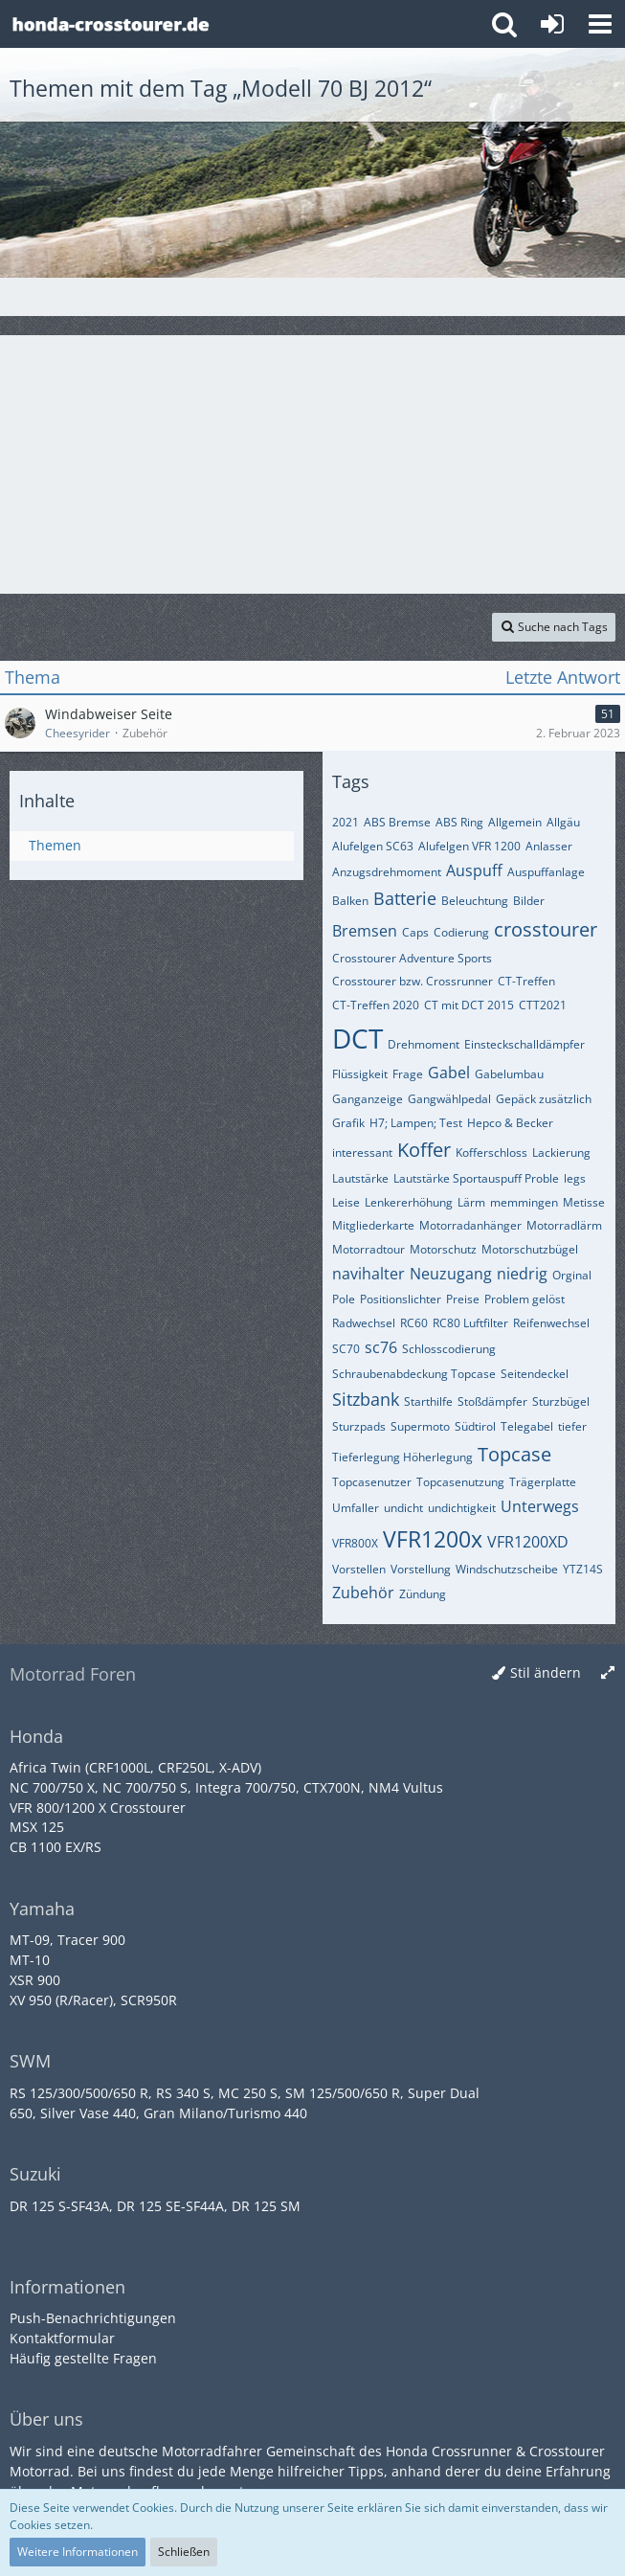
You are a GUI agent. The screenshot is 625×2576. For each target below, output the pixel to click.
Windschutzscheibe (507, 1569)
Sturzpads (359, 1426)
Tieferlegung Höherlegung (402, 1457)
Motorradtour (368, 1249)
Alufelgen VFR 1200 (469, 846)
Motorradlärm (564, 1225)
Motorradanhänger (470, 1225)
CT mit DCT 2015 (469, 1005)
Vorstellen (359, 1569)
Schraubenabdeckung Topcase (414, 1374)
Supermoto (420, 1426)
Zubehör (363, 1592)
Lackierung (561, 1152)
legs (575, 1178)
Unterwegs (540, 1506)
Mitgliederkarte (373, 1225)
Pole (343, 1299)
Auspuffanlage (546, 872)
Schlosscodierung (449, 1349)
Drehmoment (423, 1044)
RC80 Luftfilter (470, 1323)
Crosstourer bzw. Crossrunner (412, 981)
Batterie (404, 898)
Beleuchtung (474, 901)
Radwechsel (363, 1323)
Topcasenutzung (460, 1482)
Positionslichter (400, 1299)
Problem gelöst (524, 1299)
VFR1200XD (528, 1541)
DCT (357, 1038)
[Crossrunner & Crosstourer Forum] (110, 24)
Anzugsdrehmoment (386, 872)
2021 (345, 822)
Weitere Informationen (77, 2551)
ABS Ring (459, 822)
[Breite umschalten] (607, 1673)
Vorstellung (421, 1569)
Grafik (348, 1123)
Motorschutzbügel (529, 1249)
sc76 (381, 1347)
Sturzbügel (561, 1401)
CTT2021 (543, 1005)
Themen (55, 845)
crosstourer (545, 929)
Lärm (471, 1202)
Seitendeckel (535, 1374)
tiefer (572, 1426)
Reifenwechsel (551, 1323)
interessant (362, 1152)
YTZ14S (583, 1569)
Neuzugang (451, 1273)
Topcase (514, 1454)
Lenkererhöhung (409, 1202)
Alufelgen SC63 (372, 846)
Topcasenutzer (372, 1482)
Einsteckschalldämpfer (524, 1044)
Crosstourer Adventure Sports (412, 958)
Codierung (461, 932)
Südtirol (475, 1426)
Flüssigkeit (360, 1074)
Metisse (584, 1202)
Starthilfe (428, 1401)
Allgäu (563, 822)
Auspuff (474, 870)
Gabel (449, 1072)
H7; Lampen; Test (415, 1123)
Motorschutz (443, 1249)
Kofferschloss (491, 1152)
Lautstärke (360, 1178)
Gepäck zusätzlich (544, 1099)
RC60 (414, 1323)
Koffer (424, 1150)
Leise (346, 1202)
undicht (403, 1508)
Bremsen (364, 930)
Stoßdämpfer (492, 1401)
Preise (463, 1299)
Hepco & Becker (510, 1123)
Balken (350, 901)
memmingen (524, 1202)
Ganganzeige (367, 1099)
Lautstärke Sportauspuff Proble (476, 1178)
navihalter (368, 1273)
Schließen (184, 2551)
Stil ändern (545, 1672)
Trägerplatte (542, 1482)
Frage (407, 1074)
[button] (600, 24)
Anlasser (548, 846)
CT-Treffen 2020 (375, 1005)
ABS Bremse (397, 822)
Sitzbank (365, 1399)
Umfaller (355, 1508)
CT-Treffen (526, 981)
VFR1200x (432, 1539)
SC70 (346, 1349)
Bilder (529, 901)
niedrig (522, 1273)
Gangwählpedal (449, 1099)
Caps (415, 932)
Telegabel (527, 1426)
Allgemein (515, 822)
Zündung (422, 1594)
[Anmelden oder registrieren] (552, 24)
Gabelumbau (509, 1074)
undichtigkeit (462, 1508)
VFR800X (355, 1543)
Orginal (572, 1275)
